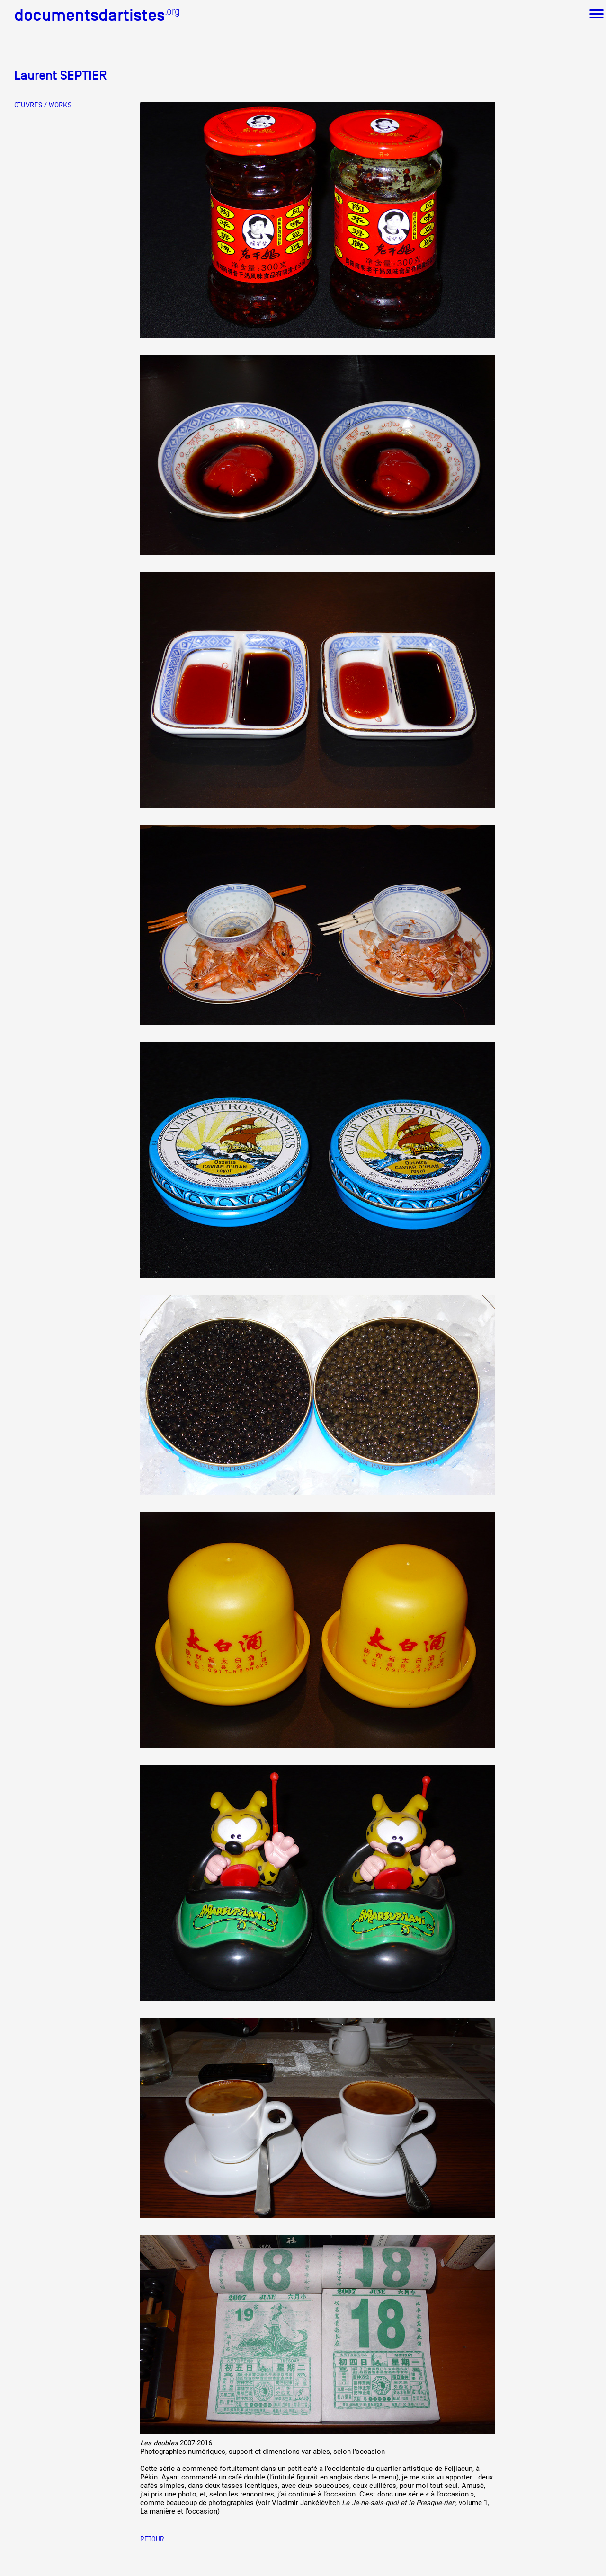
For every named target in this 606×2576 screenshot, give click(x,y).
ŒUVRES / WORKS (42, 105)
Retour (152, 2539)
